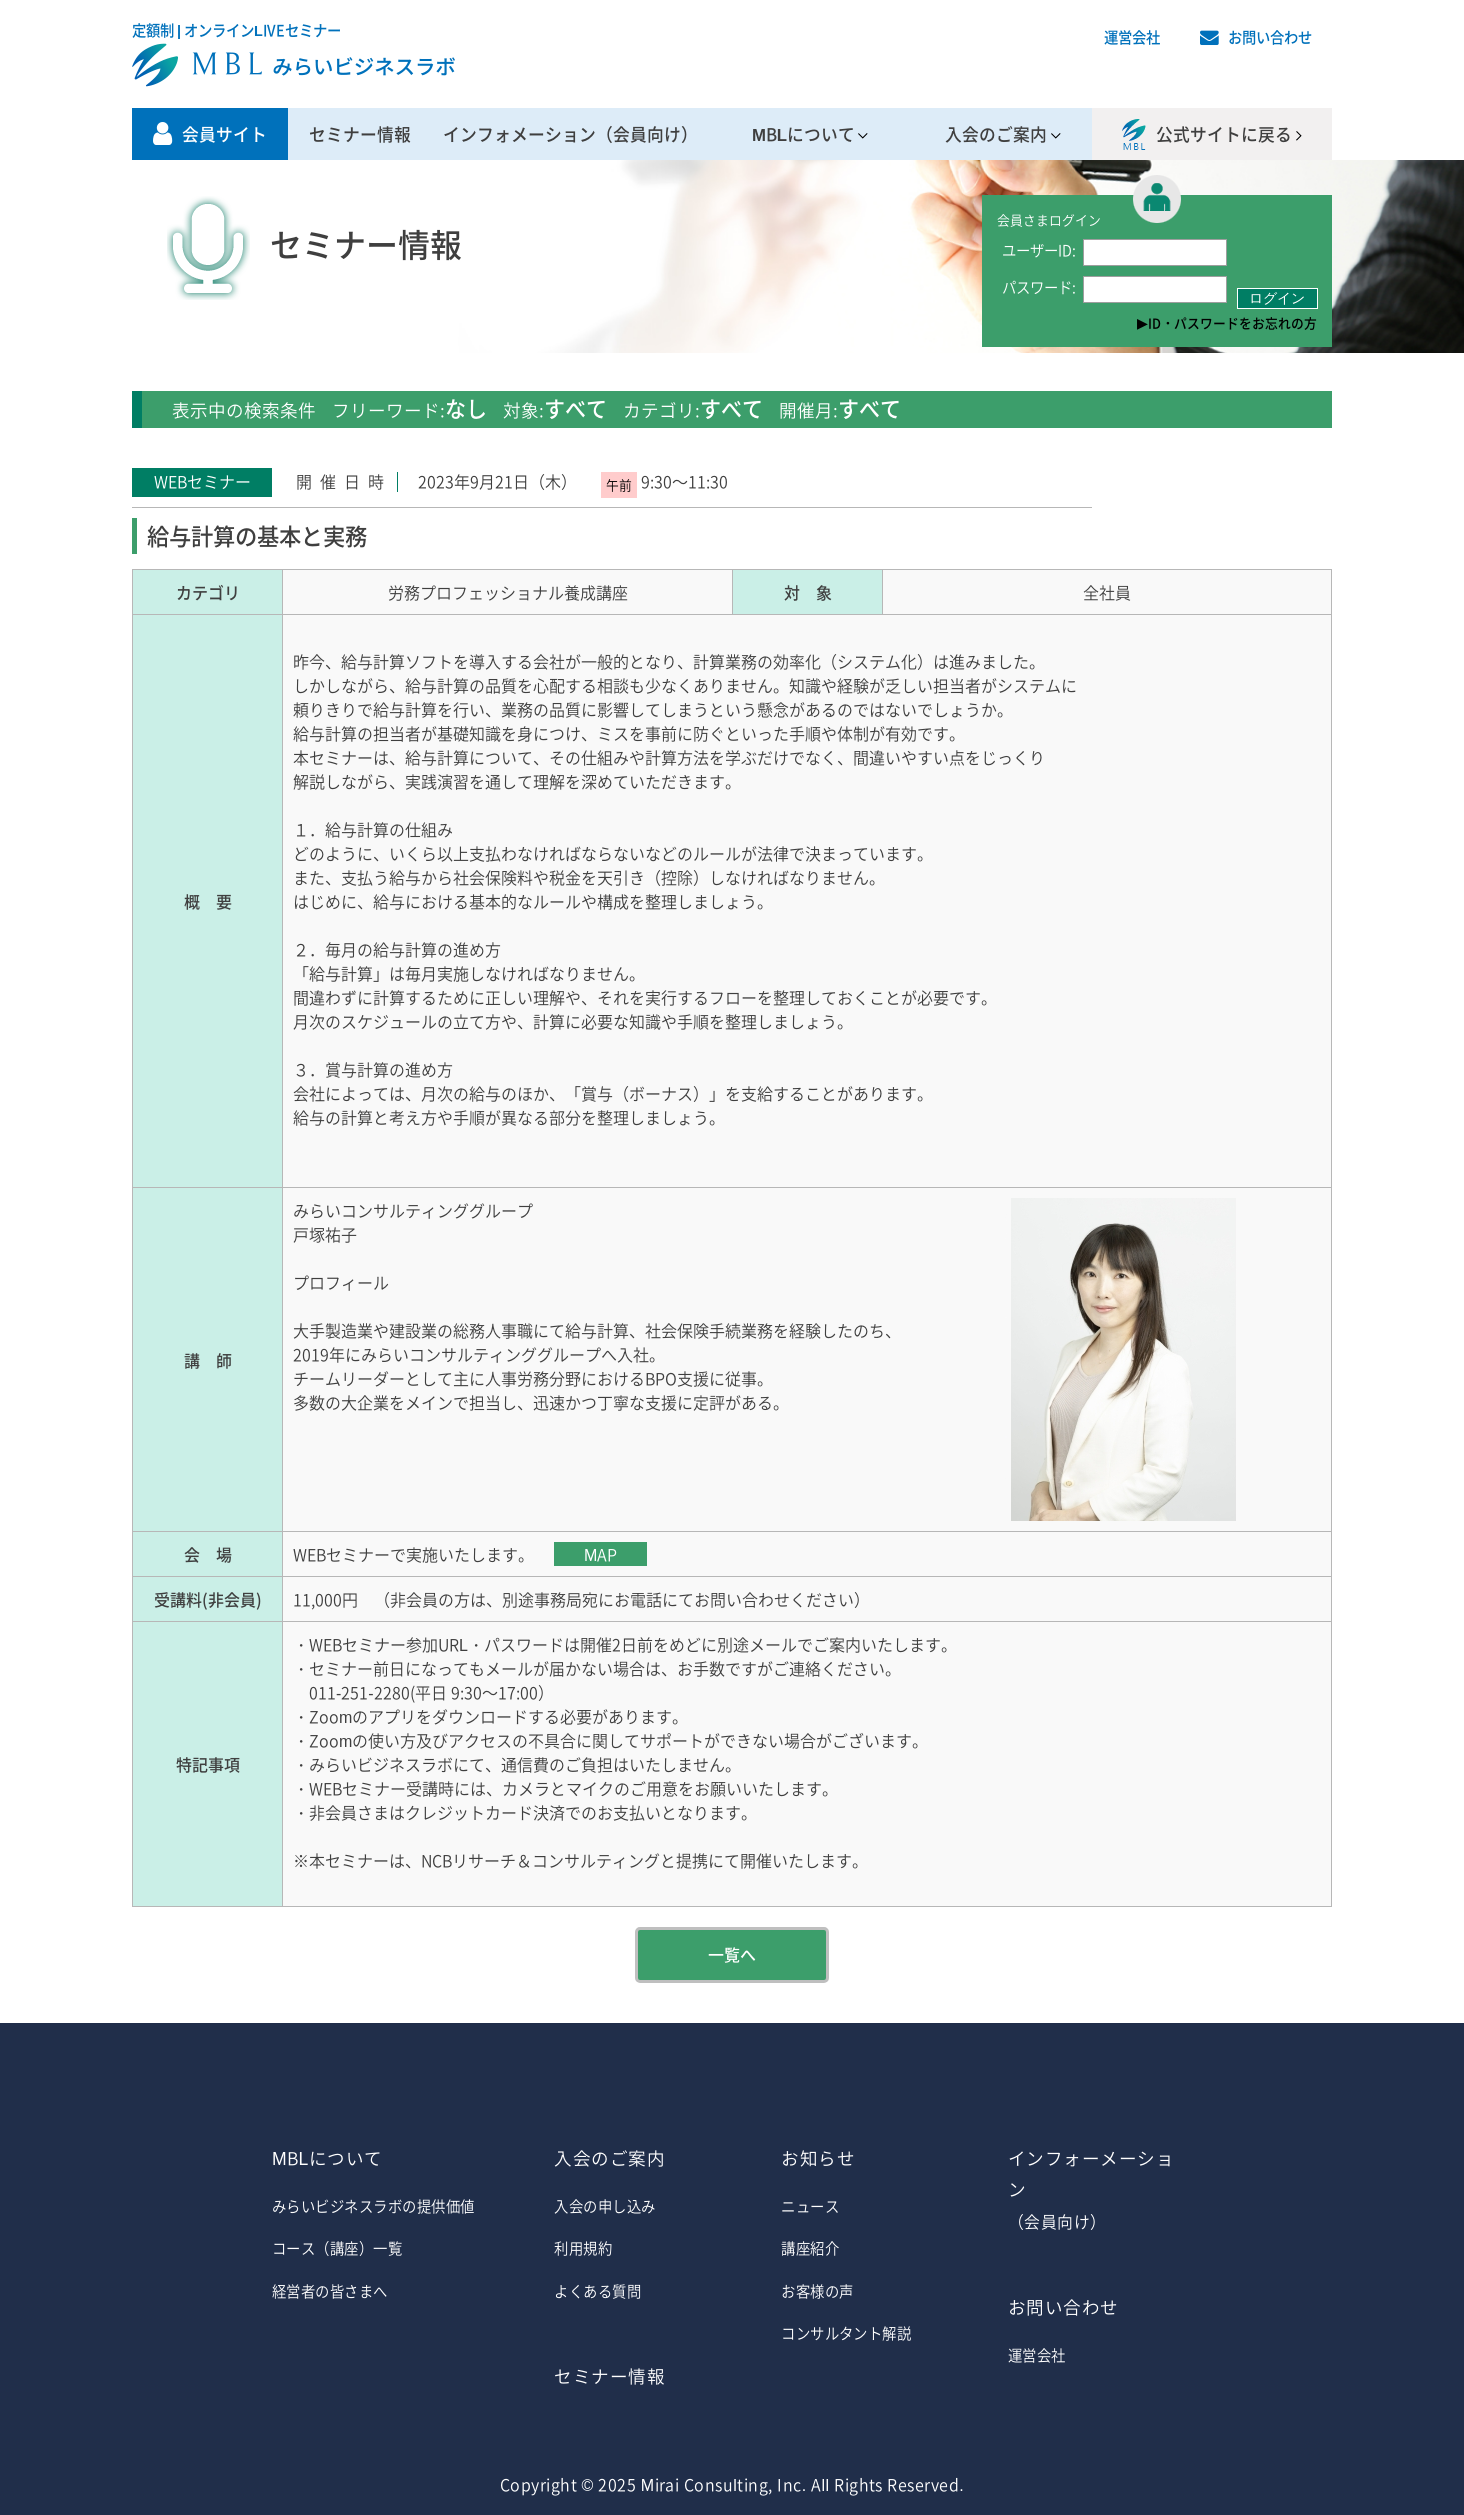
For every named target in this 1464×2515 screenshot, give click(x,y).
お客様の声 (817, 2291)
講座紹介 (810, 2248)
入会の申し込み (604, 2206)
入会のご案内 (996, 134)
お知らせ (818, 2158)
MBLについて (803, 134)
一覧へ (732, 1954)
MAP (600, 1554)
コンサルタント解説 (846, 2333)
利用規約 (583, 2248)
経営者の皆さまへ (330, 2291)
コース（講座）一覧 (337, 2248)
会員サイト (224, 134)
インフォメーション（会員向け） (570, 134)
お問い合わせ (1270, 37)
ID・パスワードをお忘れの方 (1232, 322)
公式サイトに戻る (1224, 134)
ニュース (810, 2206)
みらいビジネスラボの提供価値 (373, 2206)
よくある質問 (597, 2291)
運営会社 (1132, 37)
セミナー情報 (360, 134)
